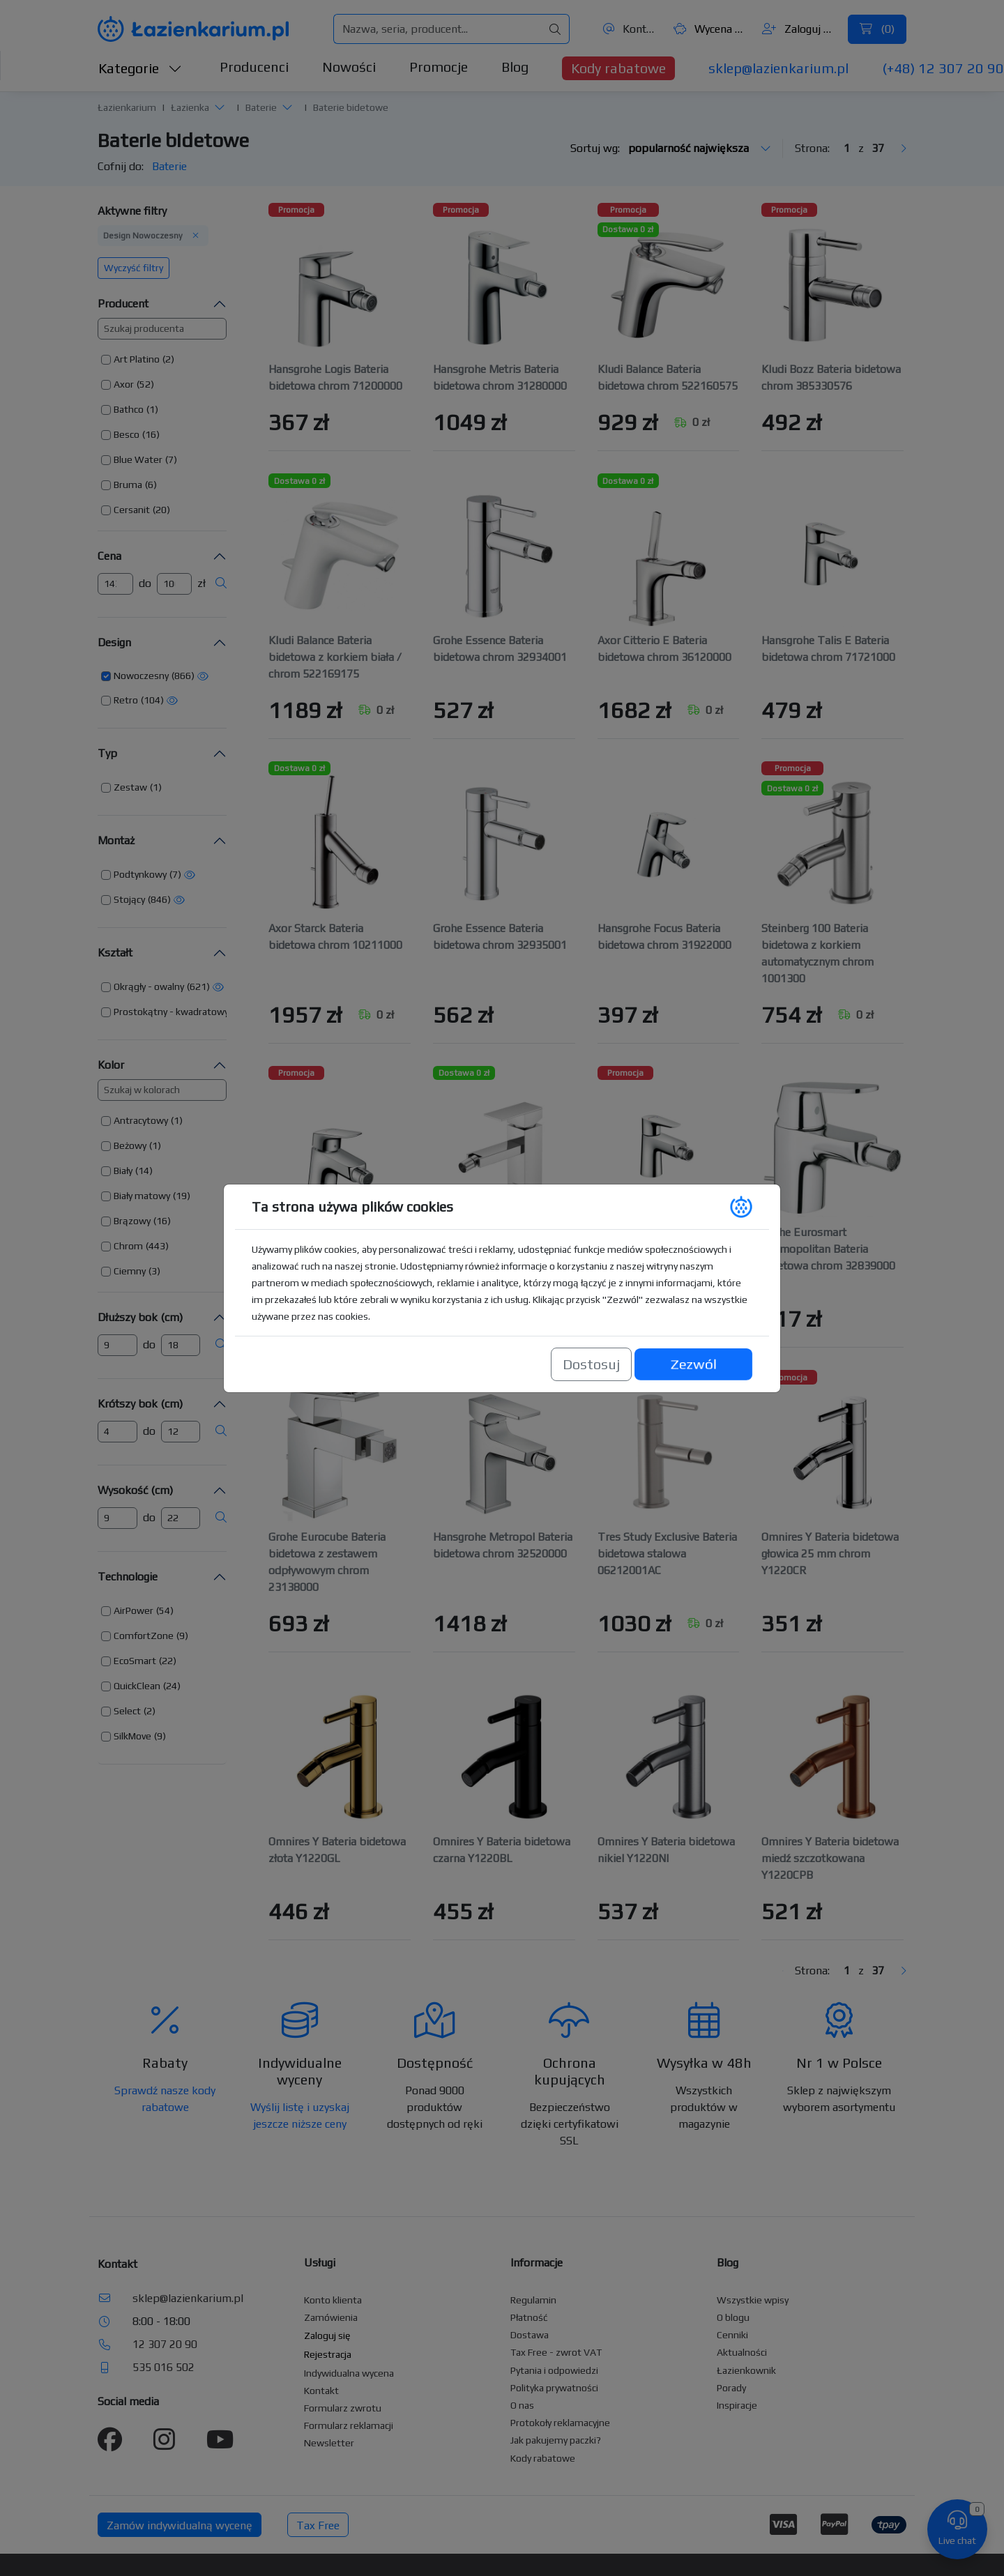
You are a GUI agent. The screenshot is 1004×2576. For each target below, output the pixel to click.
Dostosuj (591, 1364)
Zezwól (693, 1363)
